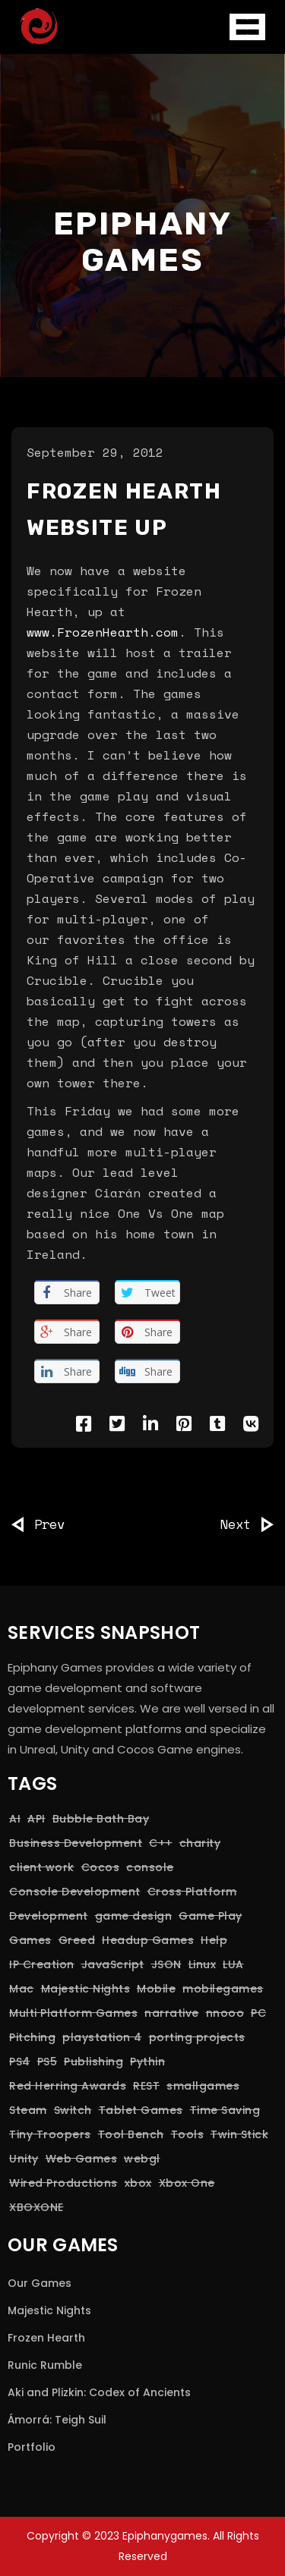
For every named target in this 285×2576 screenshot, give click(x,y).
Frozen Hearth (46, 2337)
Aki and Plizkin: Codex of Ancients (99, 2392)
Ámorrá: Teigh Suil (57, 2419)
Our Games (39, 2283)
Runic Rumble (45, 2365)
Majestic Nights (49, 2310)
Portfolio (31, 2447)
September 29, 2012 (95, 452)
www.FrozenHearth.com (103, 632)
